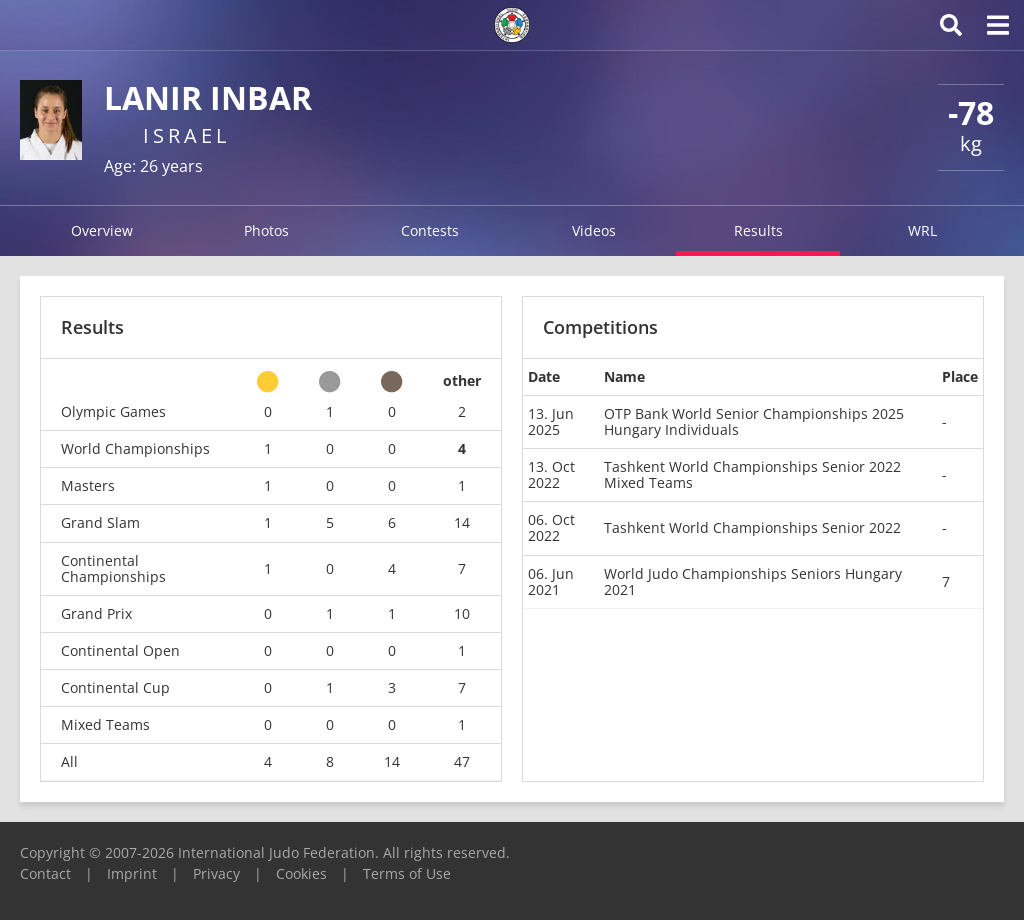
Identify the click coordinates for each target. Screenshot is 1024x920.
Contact (45, 873)
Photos (266, 230)
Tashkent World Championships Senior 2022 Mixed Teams (752, 474)
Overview (102, 230)
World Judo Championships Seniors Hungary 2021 (753, 581)
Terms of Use (407, 873)
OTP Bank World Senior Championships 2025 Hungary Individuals (754, 421)
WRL (922, 230)
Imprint (132, 873)
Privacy (216, 873)
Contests (430, 230)
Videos (594, 230)
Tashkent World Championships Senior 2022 (752, 527)
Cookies (301, 873)
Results (758, 230)
